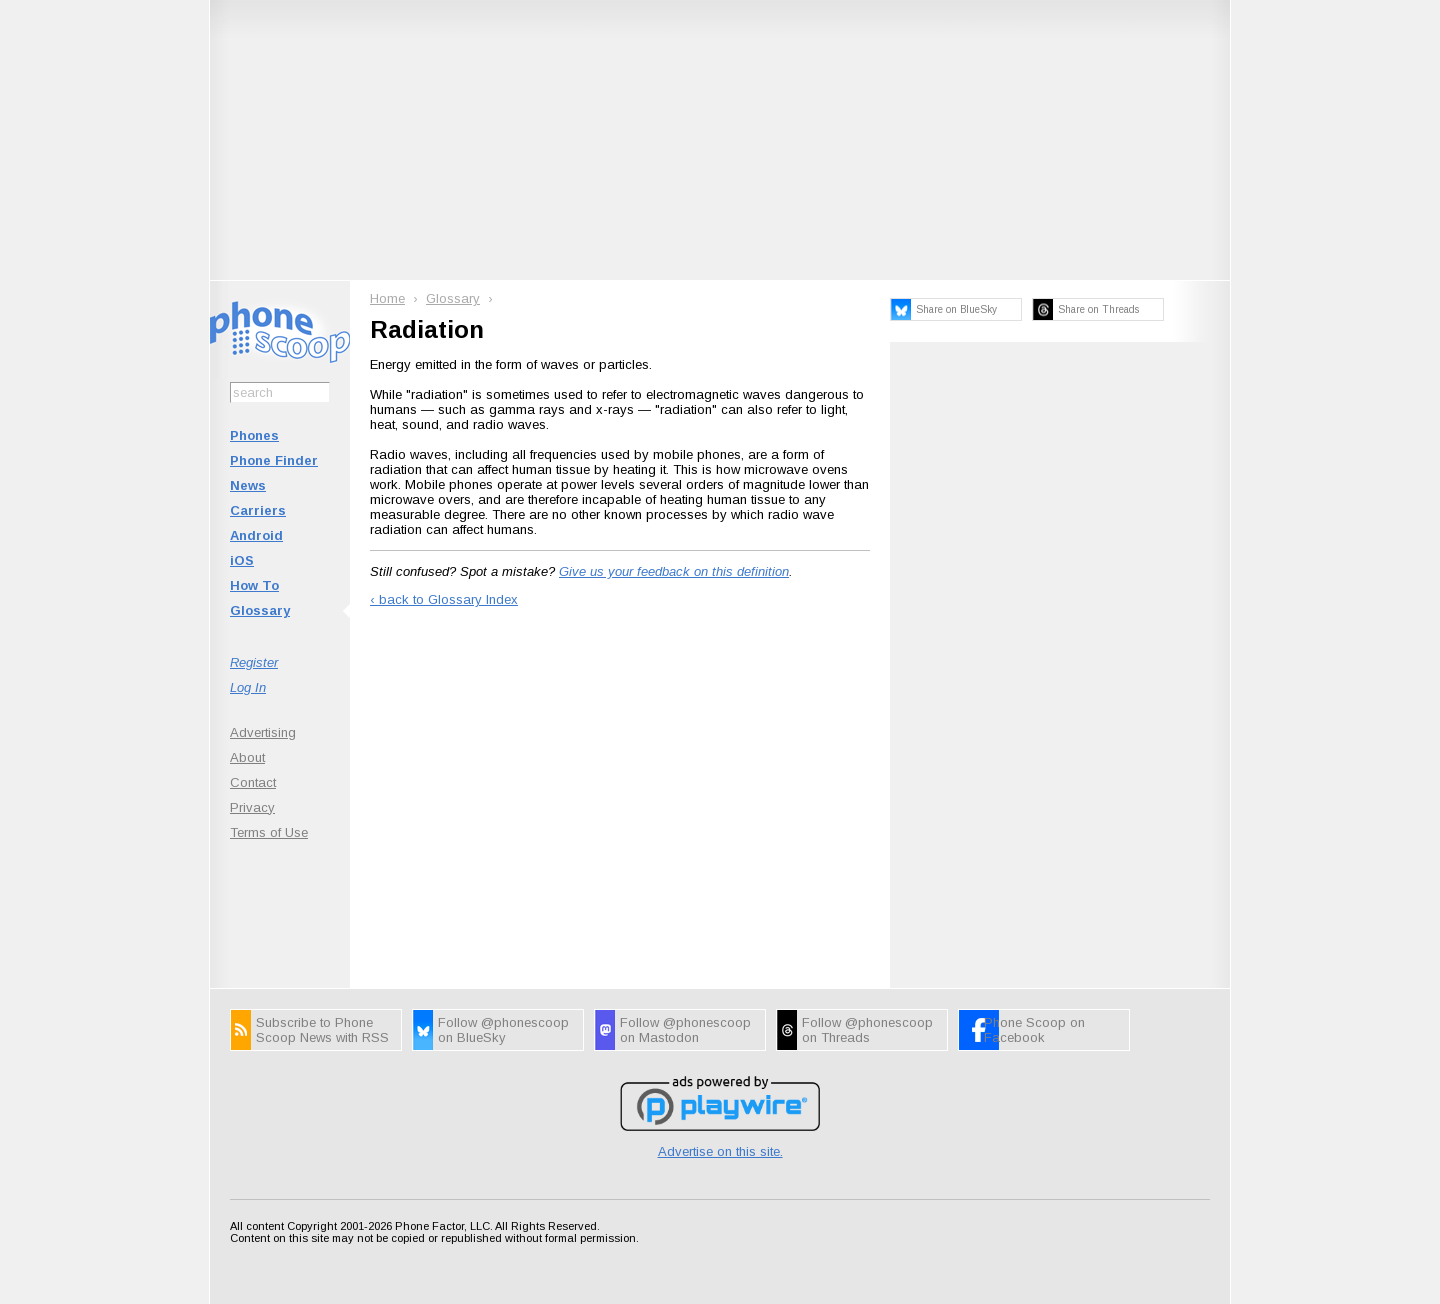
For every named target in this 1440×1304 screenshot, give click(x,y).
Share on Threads (1098, 309)
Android (256, 535)
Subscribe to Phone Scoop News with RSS (322, 1030)
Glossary (260, 610)
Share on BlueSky (956, 309)
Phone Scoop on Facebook (1034, 1030)
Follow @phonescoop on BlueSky (503, 1030)
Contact (253, 782)
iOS (242, 560)
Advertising (263, 732)
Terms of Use (269, 832)
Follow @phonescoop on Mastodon (685, 1030)
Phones (254, 435)
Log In (248, 687)
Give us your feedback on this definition (674, 571)
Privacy (252, 807)
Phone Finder (274, 460)
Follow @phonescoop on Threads (867, 1030)
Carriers (258, 510)
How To (254, 585)
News (248, 485)
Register (254, 662)
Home (387, 298)
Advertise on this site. (720, 1151)
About (247, 757)
